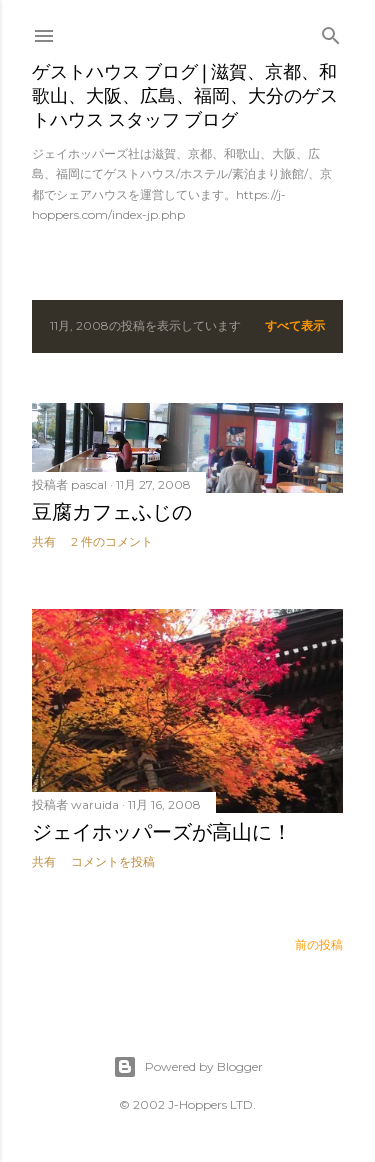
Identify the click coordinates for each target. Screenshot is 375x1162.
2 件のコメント (112, 541)
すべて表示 (295, 325)
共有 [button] (44, 541)
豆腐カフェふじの (112, 512)
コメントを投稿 (113, 861)
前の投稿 (319, 944)
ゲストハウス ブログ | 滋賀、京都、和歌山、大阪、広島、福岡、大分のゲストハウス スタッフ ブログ (185, 95)
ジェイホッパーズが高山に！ (162, 832)
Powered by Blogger (188, 1067)
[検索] (331, 31)
